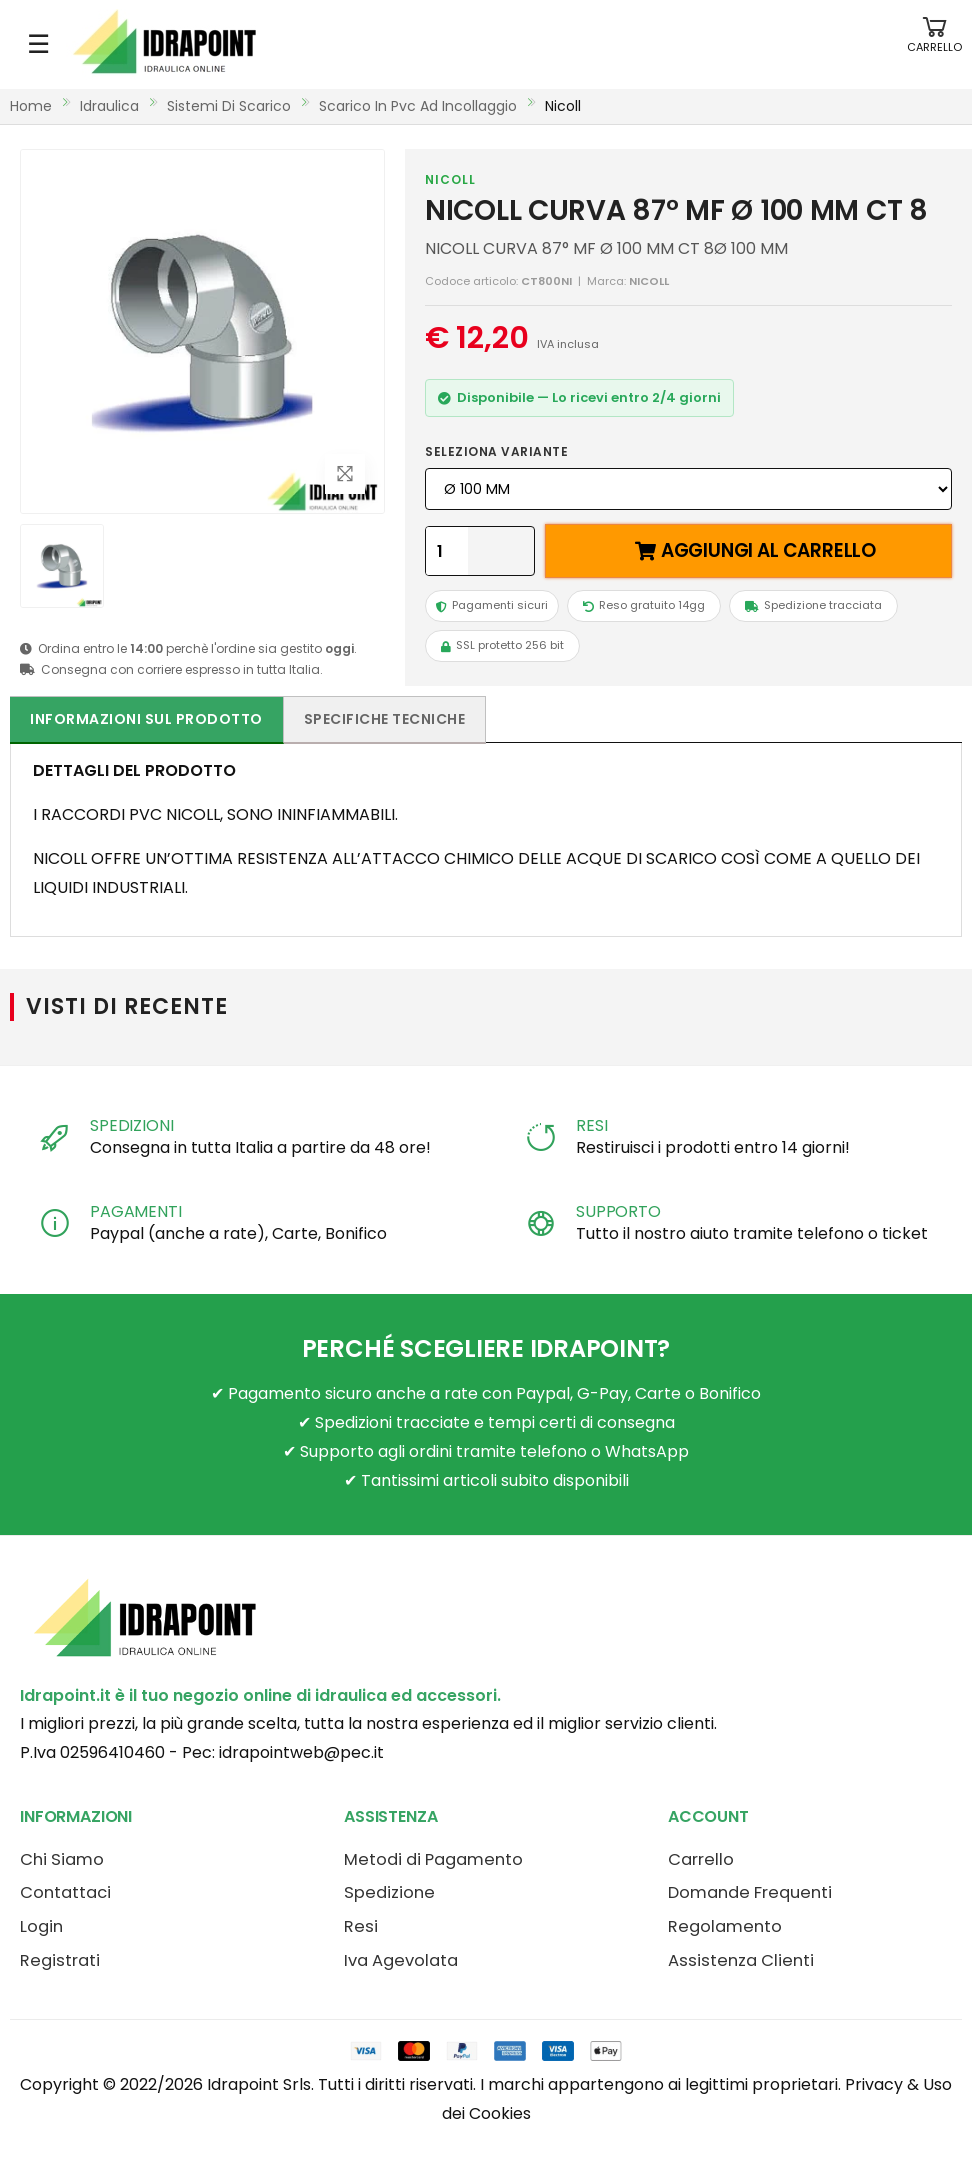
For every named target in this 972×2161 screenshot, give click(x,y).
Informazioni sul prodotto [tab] (146, 719)
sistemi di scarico (229, 106)
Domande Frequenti (750, 1892)
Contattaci (65, 1892)
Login (41, 1926)
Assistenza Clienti (741, 1960)
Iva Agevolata (401, 1960)
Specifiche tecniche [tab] (385, 719)
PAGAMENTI (136, 1211)
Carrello (701, 1859)
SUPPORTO (618, 1211)
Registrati (60, 1960)
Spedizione (389, 1892)
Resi (361, 1926)
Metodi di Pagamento (433, 1859)
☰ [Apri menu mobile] (38, 44)
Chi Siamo (62, 1859)
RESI (591, 1125)
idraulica (109, 106)
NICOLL (450, 179)
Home (31, 106)
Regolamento (725, 1926)
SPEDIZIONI (131, 1125)
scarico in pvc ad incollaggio (418, 106)
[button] (934, 44)
